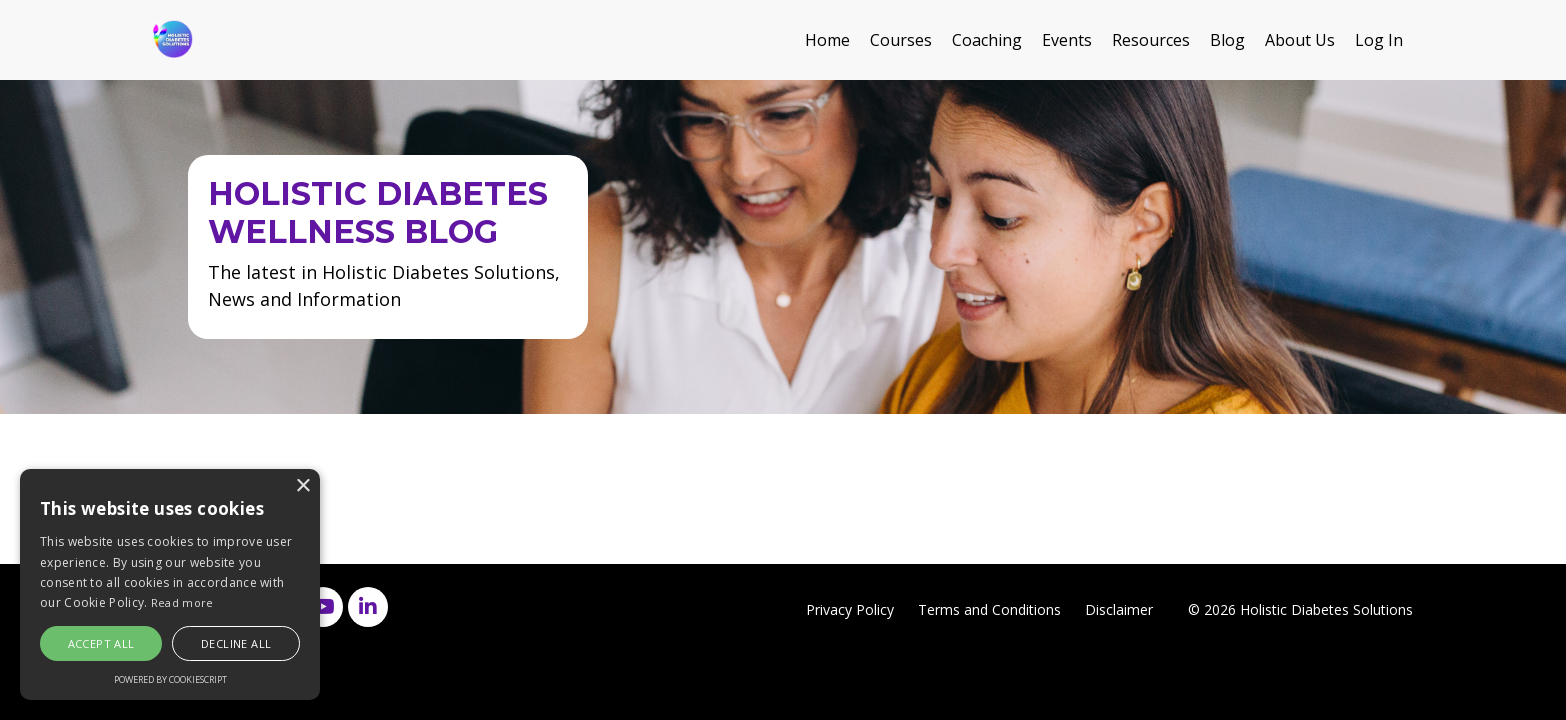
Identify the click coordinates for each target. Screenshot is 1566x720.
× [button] (302, 486)
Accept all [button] (101, 643)
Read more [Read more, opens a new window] (182, 602)
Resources (1151, 40)
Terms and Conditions (989, 609)
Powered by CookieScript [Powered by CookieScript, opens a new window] (170, 679)
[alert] (170, 584)
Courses (901, 40)
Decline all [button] (236, 643)
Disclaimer (1119, 609)
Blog (1227, 40)
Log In (1379, 40)
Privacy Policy (850, 609)
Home (827, 40)
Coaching (987, 40)
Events (1067, 40)
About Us (1300, 40)
